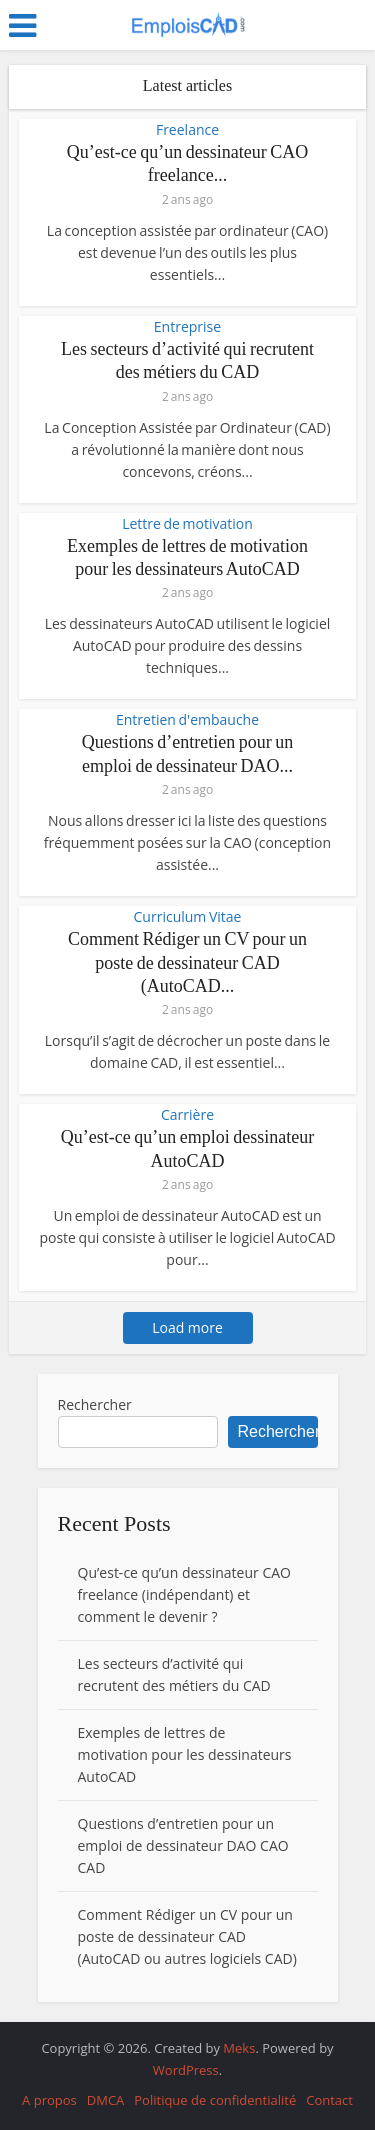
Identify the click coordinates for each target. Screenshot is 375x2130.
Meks (239, 2048)
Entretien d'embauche (187, 720)
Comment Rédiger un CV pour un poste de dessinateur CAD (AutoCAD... (187, 962)
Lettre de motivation (187, 524)
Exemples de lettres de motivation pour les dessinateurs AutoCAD (185, 1754)
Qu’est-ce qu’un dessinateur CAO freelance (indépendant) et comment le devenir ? (184, 1594)
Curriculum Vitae (188, 917)
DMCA (106, 2100)
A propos (49, 2100)
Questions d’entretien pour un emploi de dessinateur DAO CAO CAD (183, 1845)
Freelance (187, 130)
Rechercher (95, 1404)
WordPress (186, 2070)
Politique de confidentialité (215, 2100)
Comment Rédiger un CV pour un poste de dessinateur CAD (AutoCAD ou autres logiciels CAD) (187, 1936)
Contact (329, 2100)
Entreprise (187, 327)
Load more (187, 1327)
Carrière (187, 1115)
